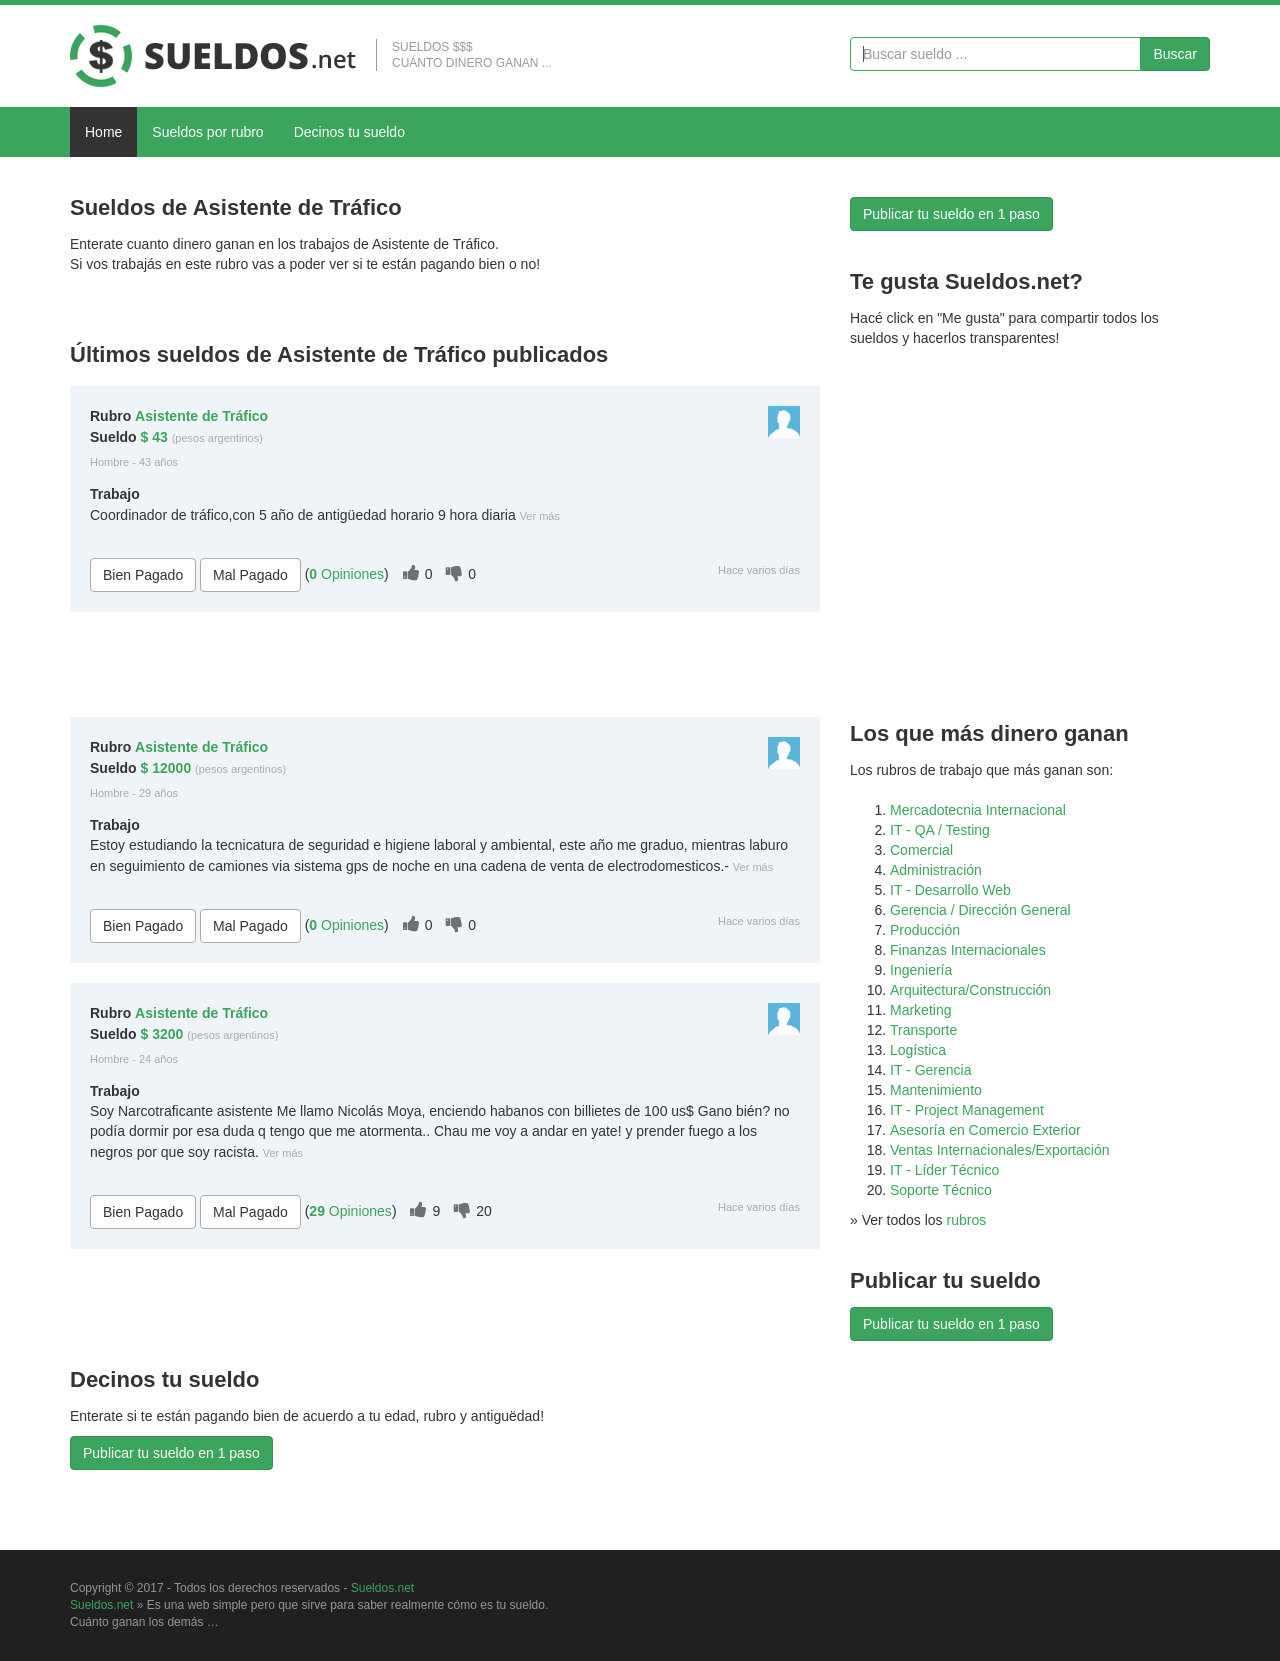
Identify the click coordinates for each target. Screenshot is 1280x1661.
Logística (918, 1050)
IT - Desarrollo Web (950, 890)
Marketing (920, 1010)
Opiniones (346, 574)
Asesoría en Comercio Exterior (985, 1130)
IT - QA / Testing (940, 830)
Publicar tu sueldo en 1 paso (171, 1453)
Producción (925, 930)
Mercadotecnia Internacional (978, 810)
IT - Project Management (967, 1110)
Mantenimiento (936, 1090)
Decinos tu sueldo (349, 132)
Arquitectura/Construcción (970, 990)
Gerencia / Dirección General (980, 910)
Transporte (923, 1030)
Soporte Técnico (941, 1190)
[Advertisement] (304, 311)
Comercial (921, 850)
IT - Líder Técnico (944, 1170)
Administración (936, 870)
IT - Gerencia (930, 1070)
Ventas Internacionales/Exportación (999, 1150)
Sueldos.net (382, 1588)
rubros (967, 1220)
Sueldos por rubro (207, 132)
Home (103, 132)
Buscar (1175, 54)
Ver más (540, 516)
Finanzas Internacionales (968, 950)
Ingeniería (921, 970)
